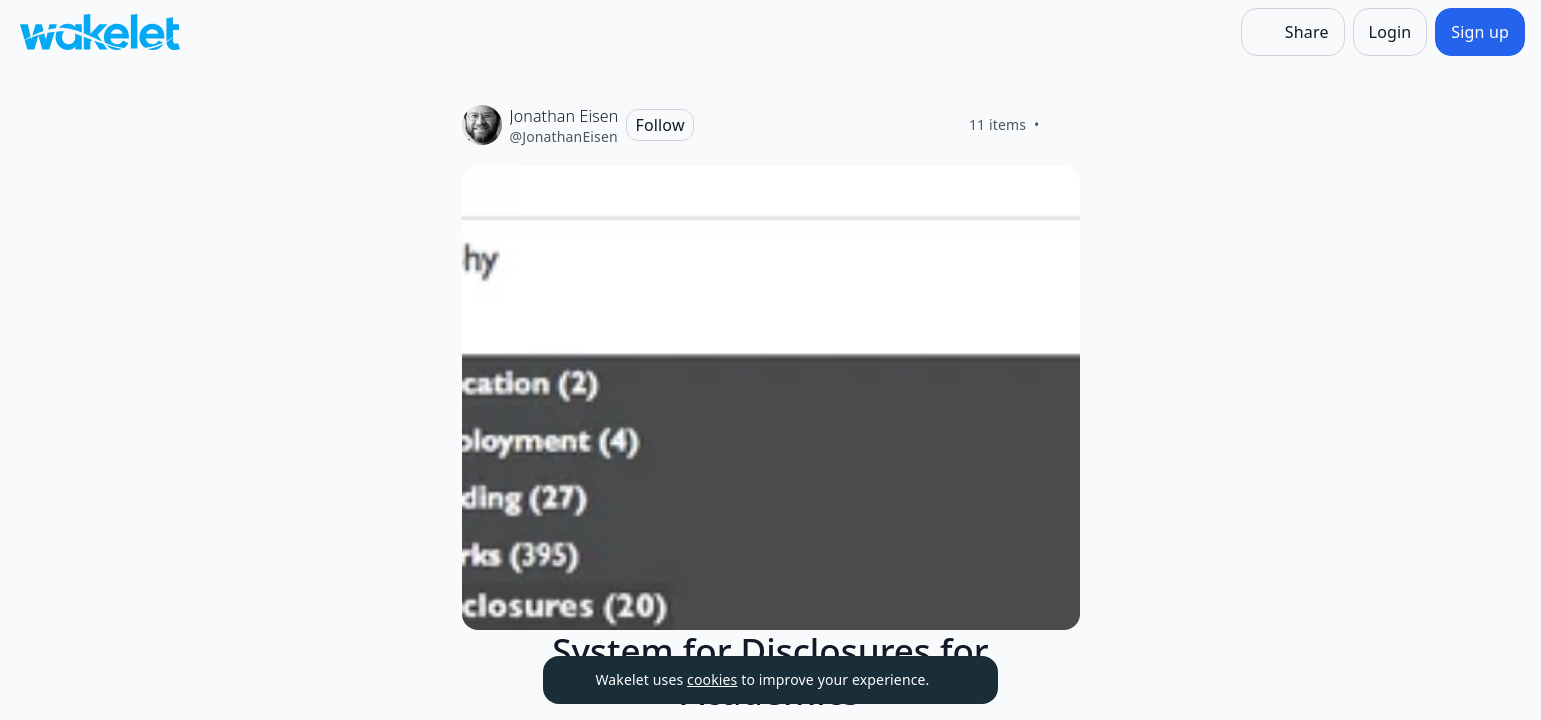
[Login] (1390, 32)
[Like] (1064, 125)
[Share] (1293, 32)
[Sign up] (1480, 32)
